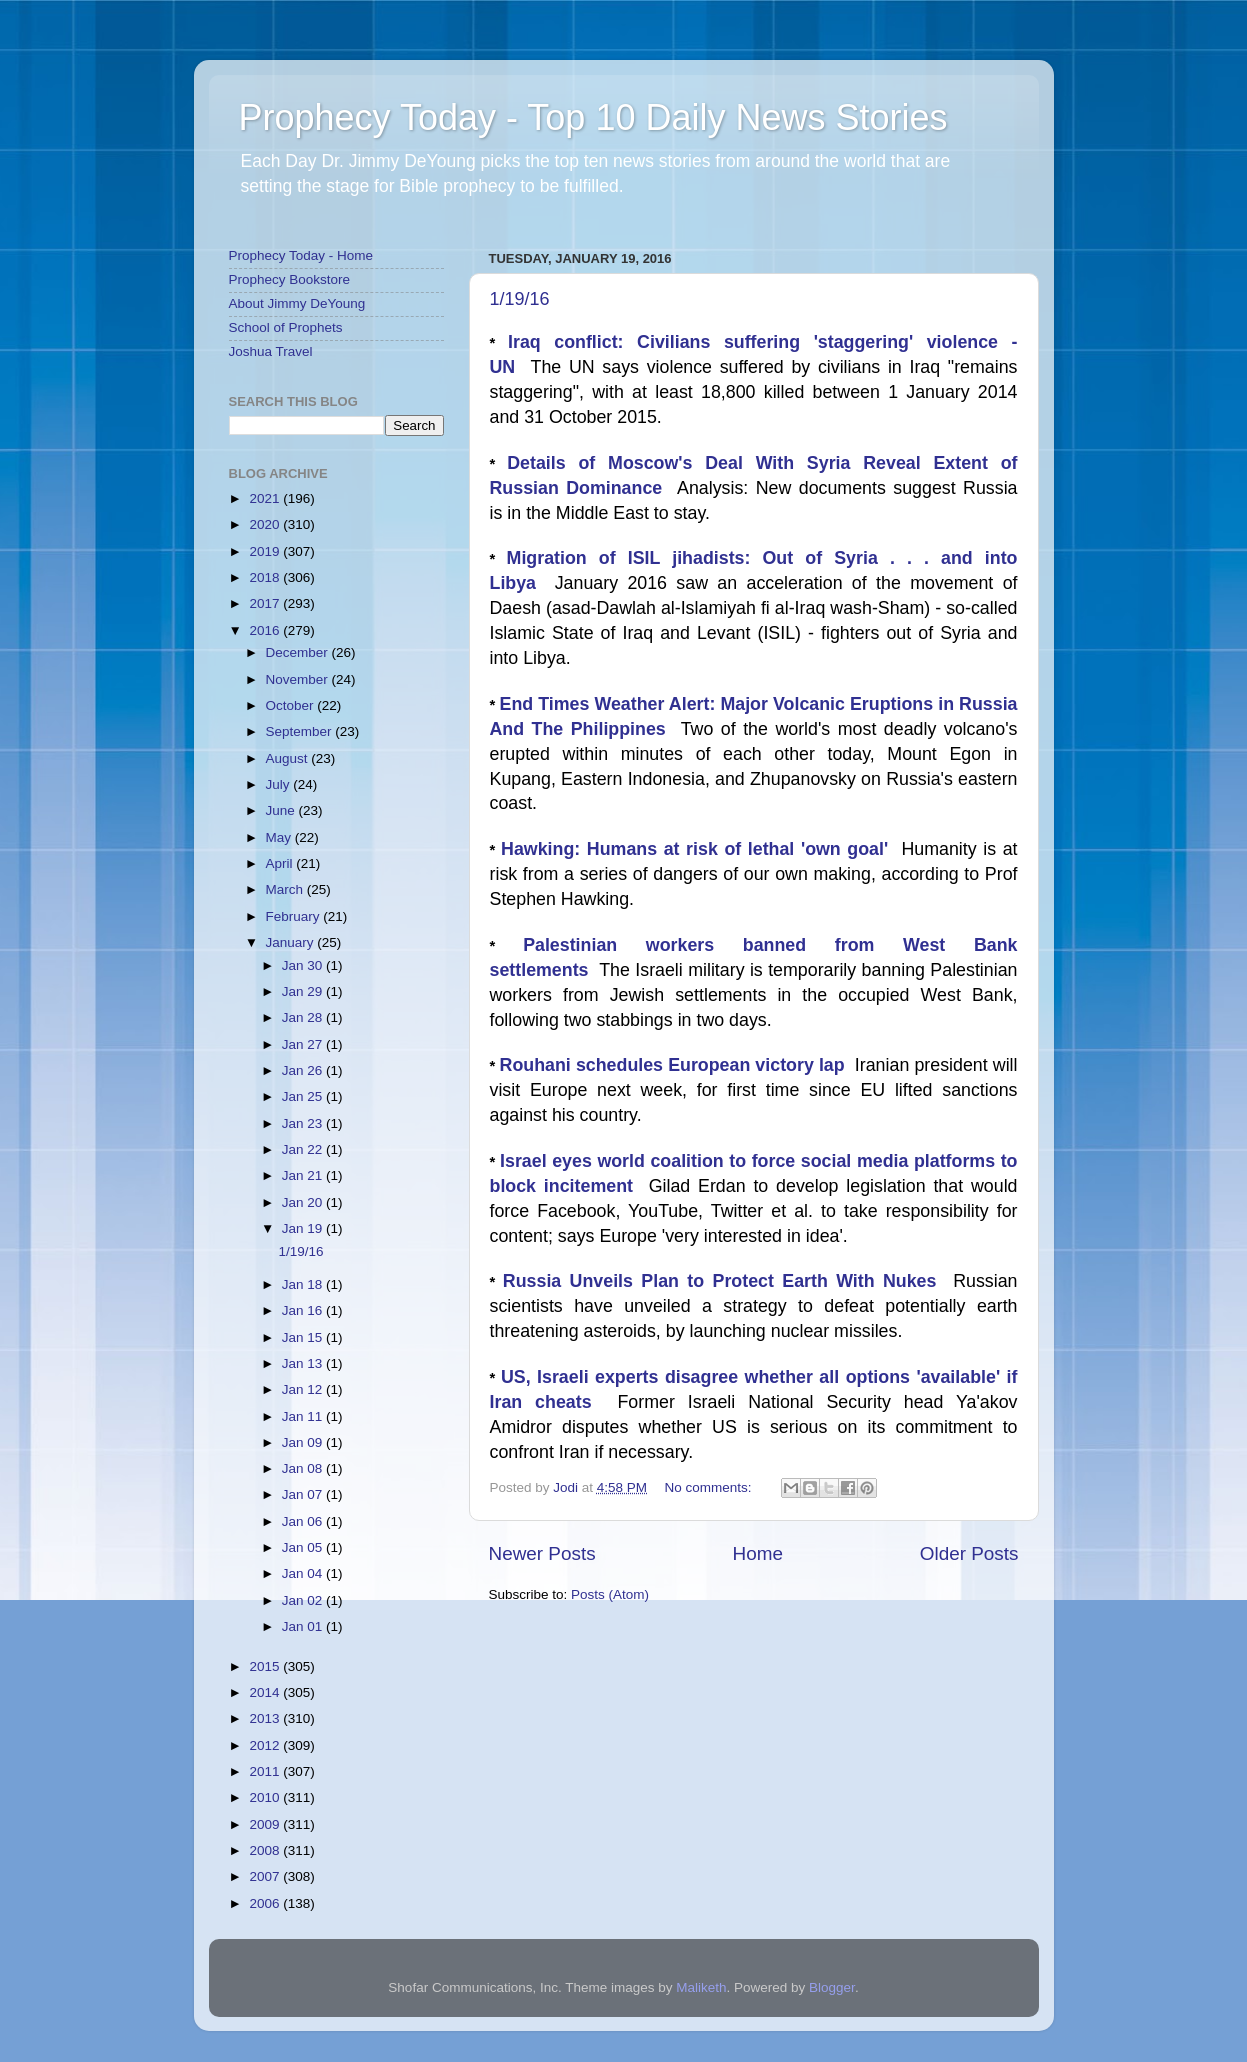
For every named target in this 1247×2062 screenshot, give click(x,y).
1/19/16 (520, 299)
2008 (266, 1850)
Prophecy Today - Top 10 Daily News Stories (593, 117)
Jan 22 (304, 1149)
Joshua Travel (271, 351)
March (286, 889)
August (289, 758)
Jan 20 (304, 1202)
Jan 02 (304, 1600)
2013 (266, 1718)
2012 (266, 1745)
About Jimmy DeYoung (297, 303)
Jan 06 (304, 1521)
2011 (266, 1771)
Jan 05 (304, 1547)
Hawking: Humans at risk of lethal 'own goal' (701, 849)
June (282, 810)
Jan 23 (304, 1123)
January (292, 942)
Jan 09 (304, 1442)
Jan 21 (304, 1175)
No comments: (709, 1487)
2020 (266, 524)
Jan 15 (304, 1337)
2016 (266, 630)
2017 (266, 603)
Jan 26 (304, 1070)
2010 (266, 1797)
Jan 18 (304, 1284)
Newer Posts (542, 1553)
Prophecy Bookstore (290, 279)
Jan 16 (304, 1310)
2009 (266, 1824)
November (299, 679)
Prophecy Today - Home (301, 255)
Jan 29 (304, 991)
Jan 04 (304, 1573)
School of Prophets (286, 327)
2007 (266, 1876)
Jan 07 (304, 1494)
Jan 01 (304, 1626)
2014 (266, 1692)
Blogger (832, 1987)
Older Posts (969, 1553)
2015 (266, 1666)
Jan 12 (304, 1389)
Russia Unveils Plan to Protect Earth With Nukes (728, 1281)
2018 (266, 577)
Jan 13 (304, 1363)
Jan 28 (304, 1017)
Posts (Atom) (610, 1594)
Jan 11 (304, 1416)
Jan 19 (304, 1228)
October (292, 705)
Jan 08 (304, 1468)
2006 (266, 1903)
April (281, 863)
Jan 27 (304, 1044)
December (299, 652)
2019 (266, 551)
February (295, 916)
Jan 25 (304, 1096)
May (280, 837)
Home (758, 1553)
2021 (266, 498)
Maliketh (701, 1987)
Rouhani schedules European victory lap (677, 1065)
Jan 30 (304, 965)
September (301, 731)
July (280, 784)
